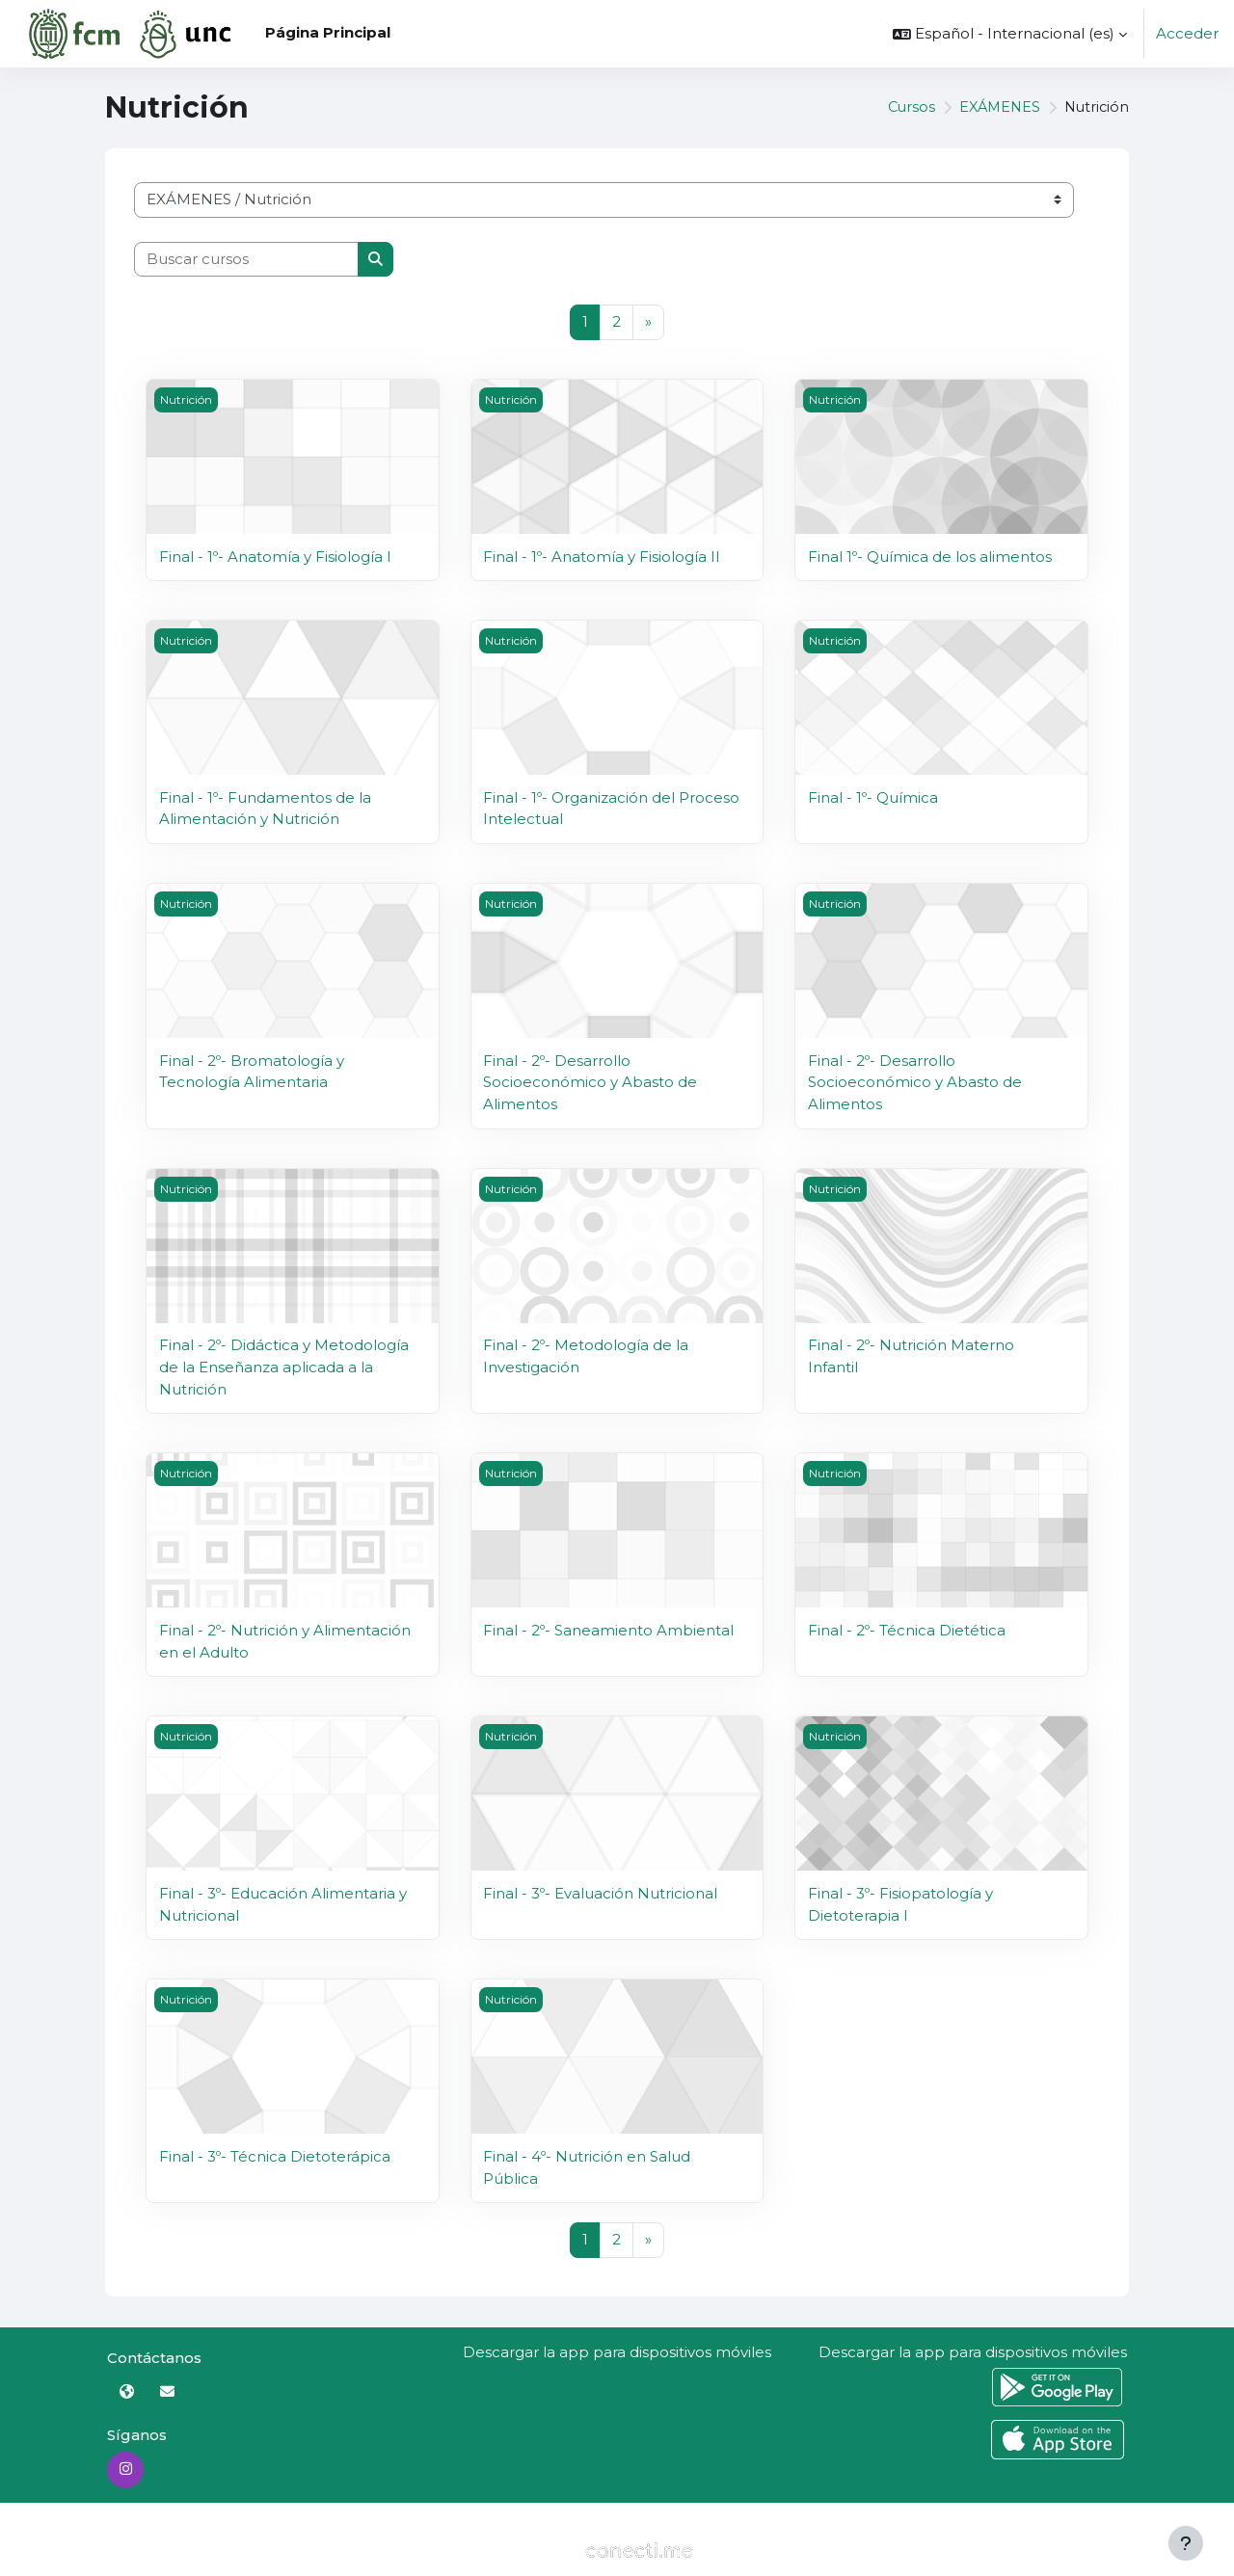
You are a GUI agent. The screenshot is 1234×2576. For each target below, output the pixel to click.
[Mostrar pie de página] (1185, 2543)
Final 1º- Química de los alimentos (930, 556)
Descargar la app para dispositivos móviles (617, 2349)
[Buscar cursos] (246, 260)
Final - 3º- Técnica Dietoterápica (274, 2154)
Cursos (903, 107)
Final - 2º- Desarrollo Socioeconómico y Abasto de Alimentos (590, 1081)
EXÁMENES (994, 107)
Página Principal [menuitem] (327, 32)
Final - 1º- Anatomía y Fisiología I (275, 556)
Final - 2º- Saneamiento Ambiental (608, 1628)
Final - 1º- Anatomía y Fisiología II (601, 556)
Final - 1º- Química (873, 797)
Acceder (1187, 33)
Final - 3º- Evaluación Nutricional (600, 1891)
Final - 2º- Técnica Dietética (907, 1628)
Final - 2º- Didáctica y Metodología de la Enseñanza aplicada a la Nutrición (284, 1365)
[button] (1010, 33)
